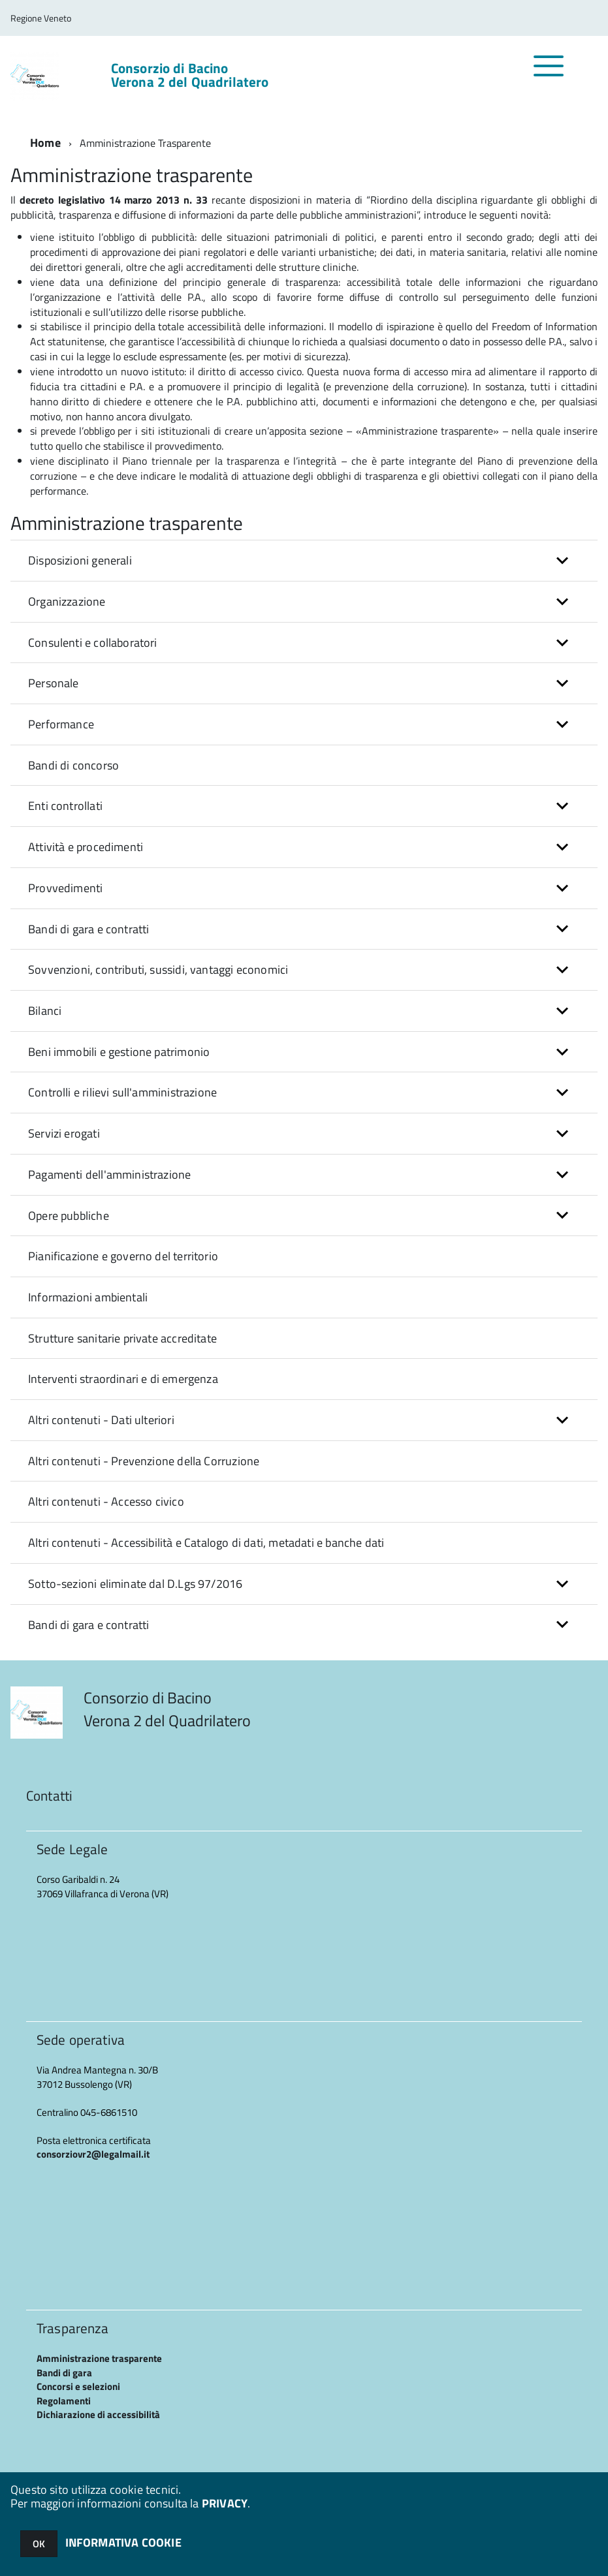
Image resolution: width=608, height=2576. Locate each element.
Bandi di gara (64, 2372)
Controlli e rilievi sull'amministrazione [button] (122, 1092)
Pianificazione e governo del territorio (123, 1256)
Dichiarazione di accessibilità (98, 2414)
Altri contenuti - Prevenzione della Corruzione (143, 1461)
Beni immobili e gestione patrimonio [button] (119, 1052)
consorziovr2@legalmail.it (93, 2154)
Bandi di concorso (73, 765)
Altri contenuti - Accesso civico (106, 1501)
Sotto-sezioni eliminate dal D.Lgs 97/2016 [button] (135, 1583)
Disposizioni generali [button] (80, 560)
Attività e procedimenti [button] (85, 847)
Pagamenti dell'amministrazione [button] (109, 1174)
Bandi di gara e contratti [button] (89, 929)
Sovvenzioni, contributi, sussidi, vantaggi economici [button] (158, 969)
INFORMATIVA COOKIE (123, 2542)
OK (39, 2543)
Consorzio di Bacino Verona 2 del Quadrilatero (190, 75)
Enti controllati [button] (65, 806)
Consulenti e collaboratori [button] (92, 642)
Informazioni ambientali (88, 1297)
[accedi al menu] (549, 72)
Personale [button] (53, 683)
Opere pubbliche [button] (68, 1215)
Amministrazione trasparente (99, 2358)
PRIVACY (225, 2503)
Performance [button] (61, 724)
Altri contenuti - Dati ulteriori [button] (101, 1420)
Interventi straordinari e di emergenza (123, 1379)
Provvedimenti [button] (65, 888)
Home (45, 142)
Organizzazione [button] (67, 601)
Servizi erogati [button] (64, 1133)
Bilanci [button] (44, 1010)
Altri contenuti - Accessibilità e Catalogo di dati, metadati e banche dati (206, 1542)
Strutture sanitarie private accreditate (122, 1338)
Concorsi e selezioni (78, 2386)
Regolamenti (64, 2400)
